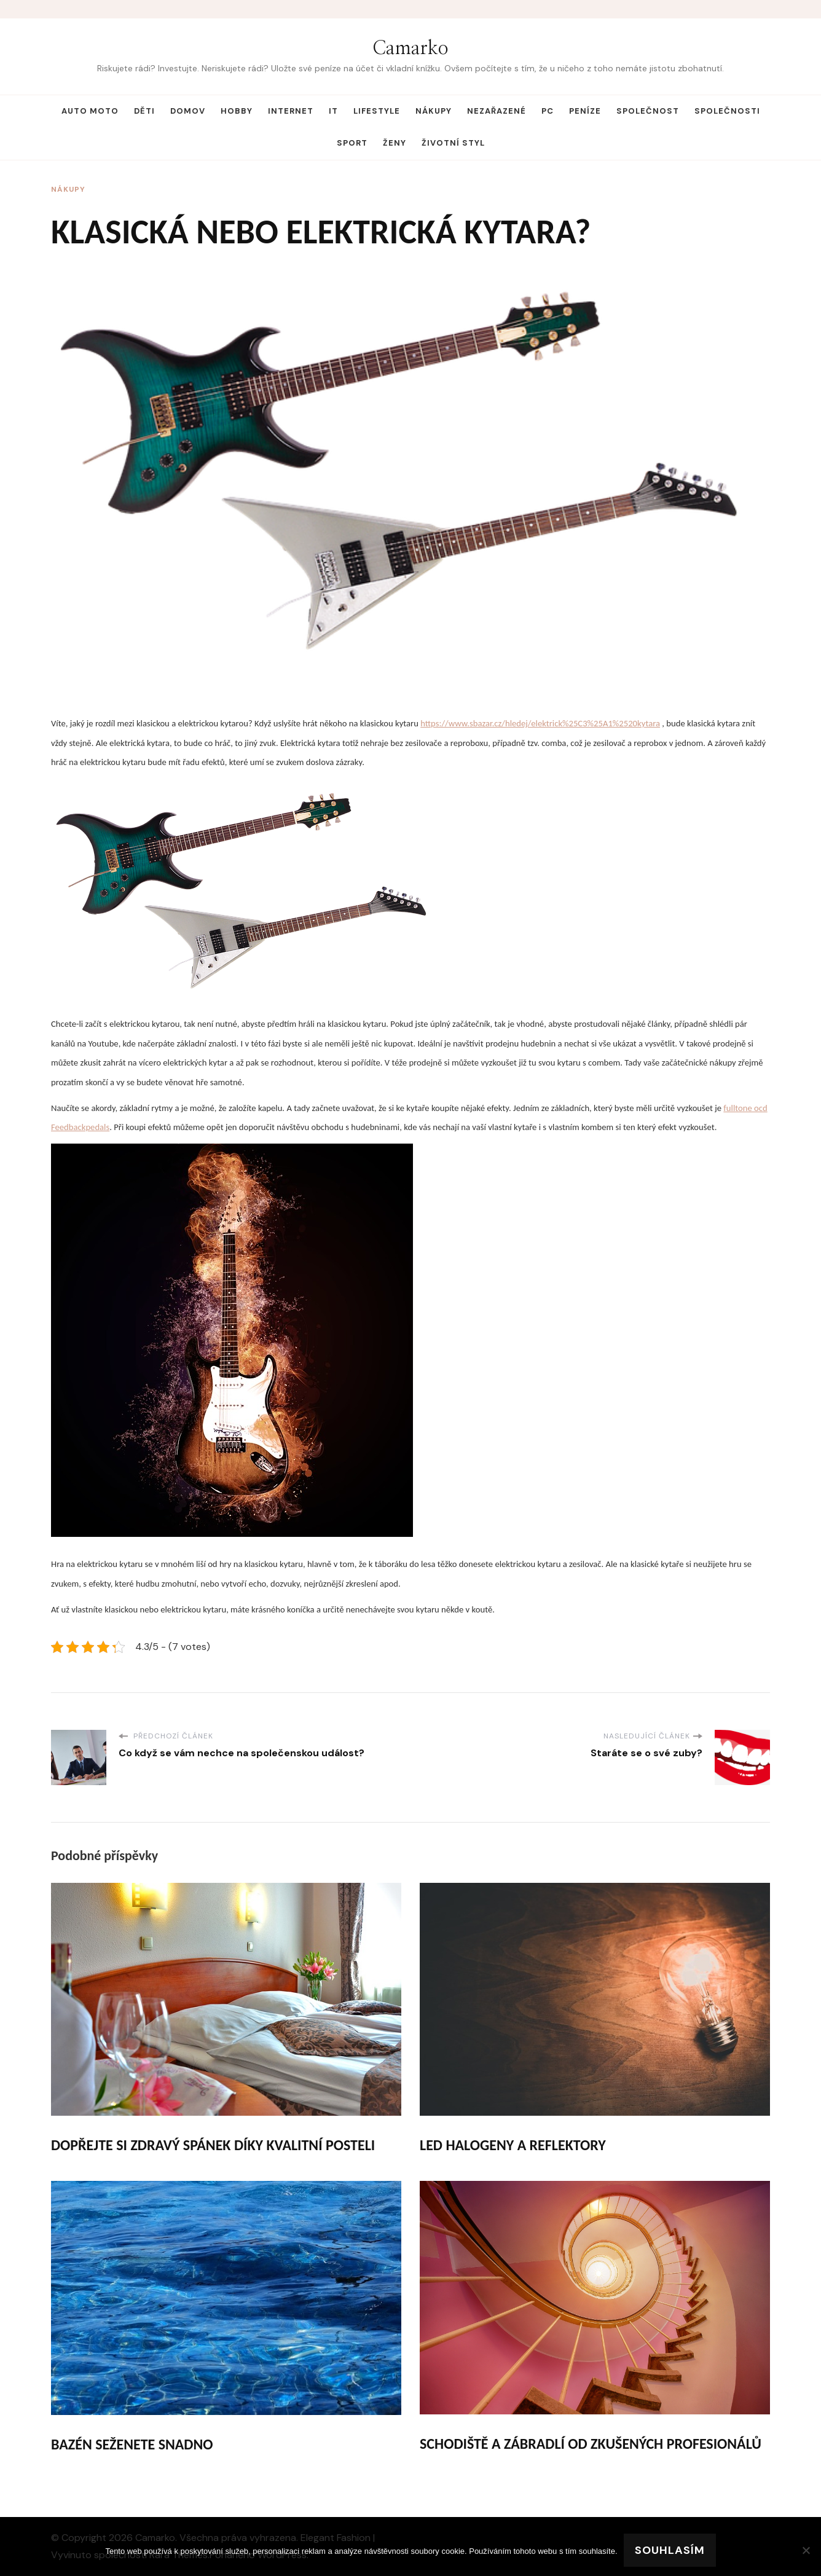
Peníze (585, 111)
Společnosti (727, 111)
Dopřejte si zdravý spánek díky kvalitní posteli (213, 2145)
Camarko (410, 48)
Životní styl (453, 143)
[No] (805, 2550)
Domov (187, 111)
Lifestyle (376, 111)
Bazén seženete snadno (132, 2444)
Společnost (647, 111)
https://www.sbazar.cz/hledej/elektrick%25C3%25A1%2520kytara (540, 723)
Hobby (237, 111)
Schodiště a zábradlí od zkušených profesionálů (590, 2443)
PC (547, 111)
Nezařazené (496, 111)
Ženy (394, 143)
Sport (352, 143)
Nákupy (433, 111)
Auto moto (90, 111)
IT (333, 111)
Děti (144, 111)
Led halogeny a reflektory (513, 2145)
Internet (290, 111)
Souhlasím (670, 2550)
